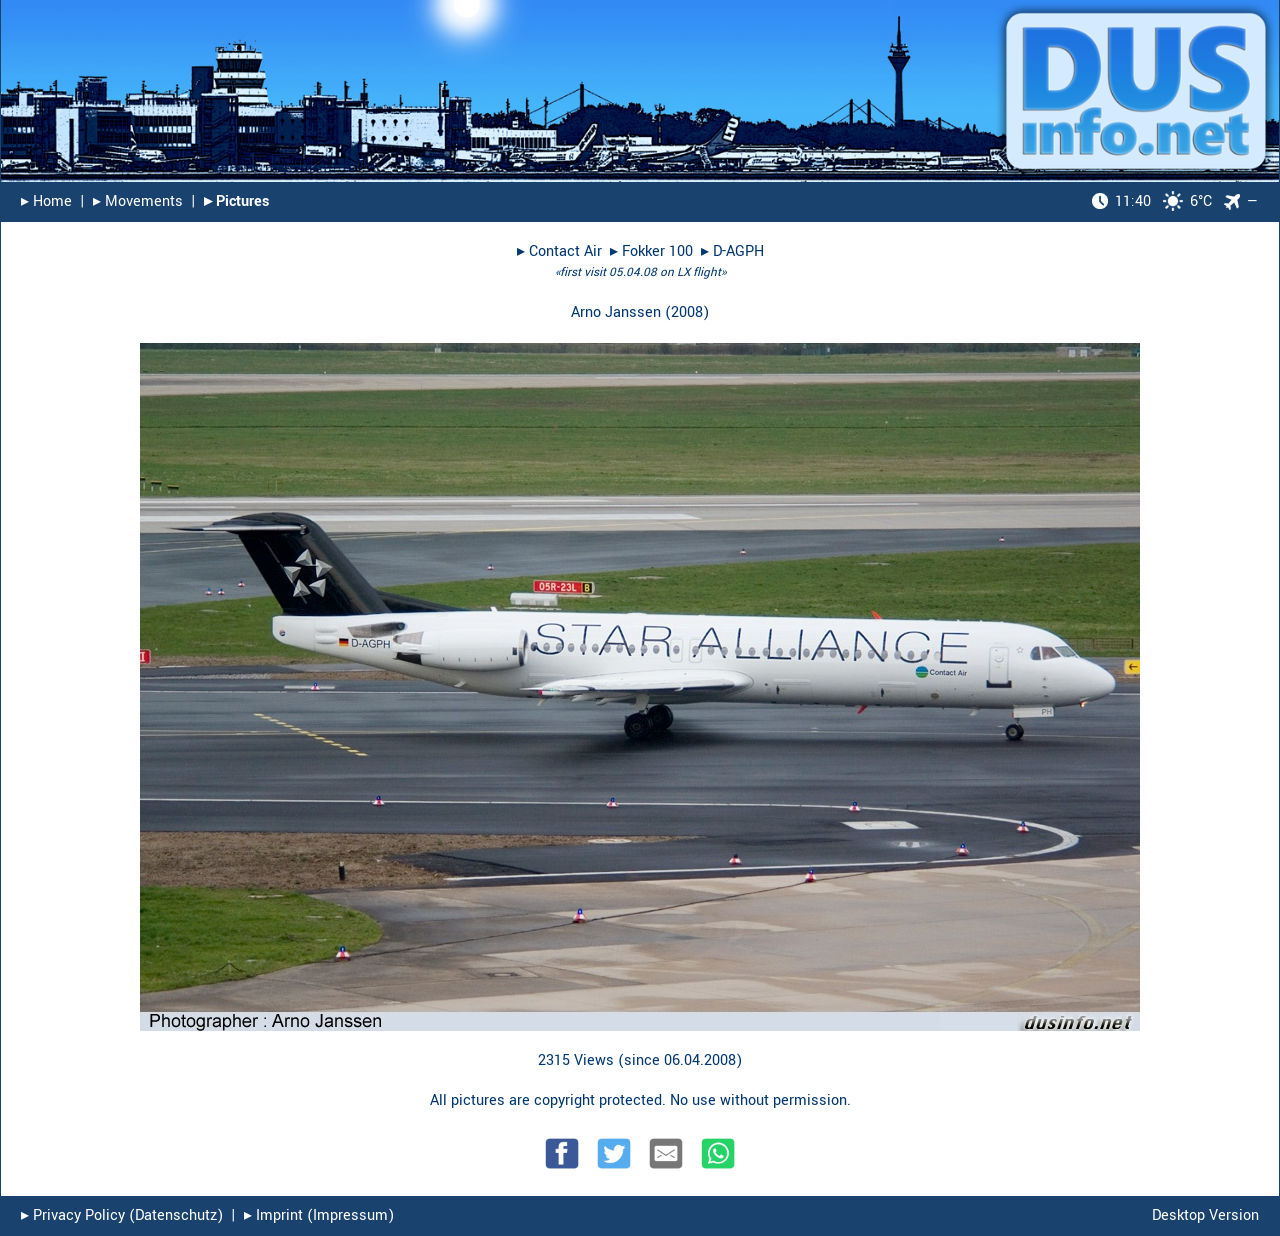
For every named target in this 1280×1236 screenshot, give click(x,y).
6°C (1152, 201)
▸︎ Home (46, 201)
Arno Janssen (616, 312)
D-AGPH (738, 251)
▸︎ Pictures (236, 201)
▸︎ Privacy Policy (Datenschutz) (122, 1215)
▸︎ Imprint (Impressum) (319, 1215)
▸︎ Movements (138, 201)
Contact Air (565, 251)
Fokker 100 (657, 251)
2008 (687, 312)
